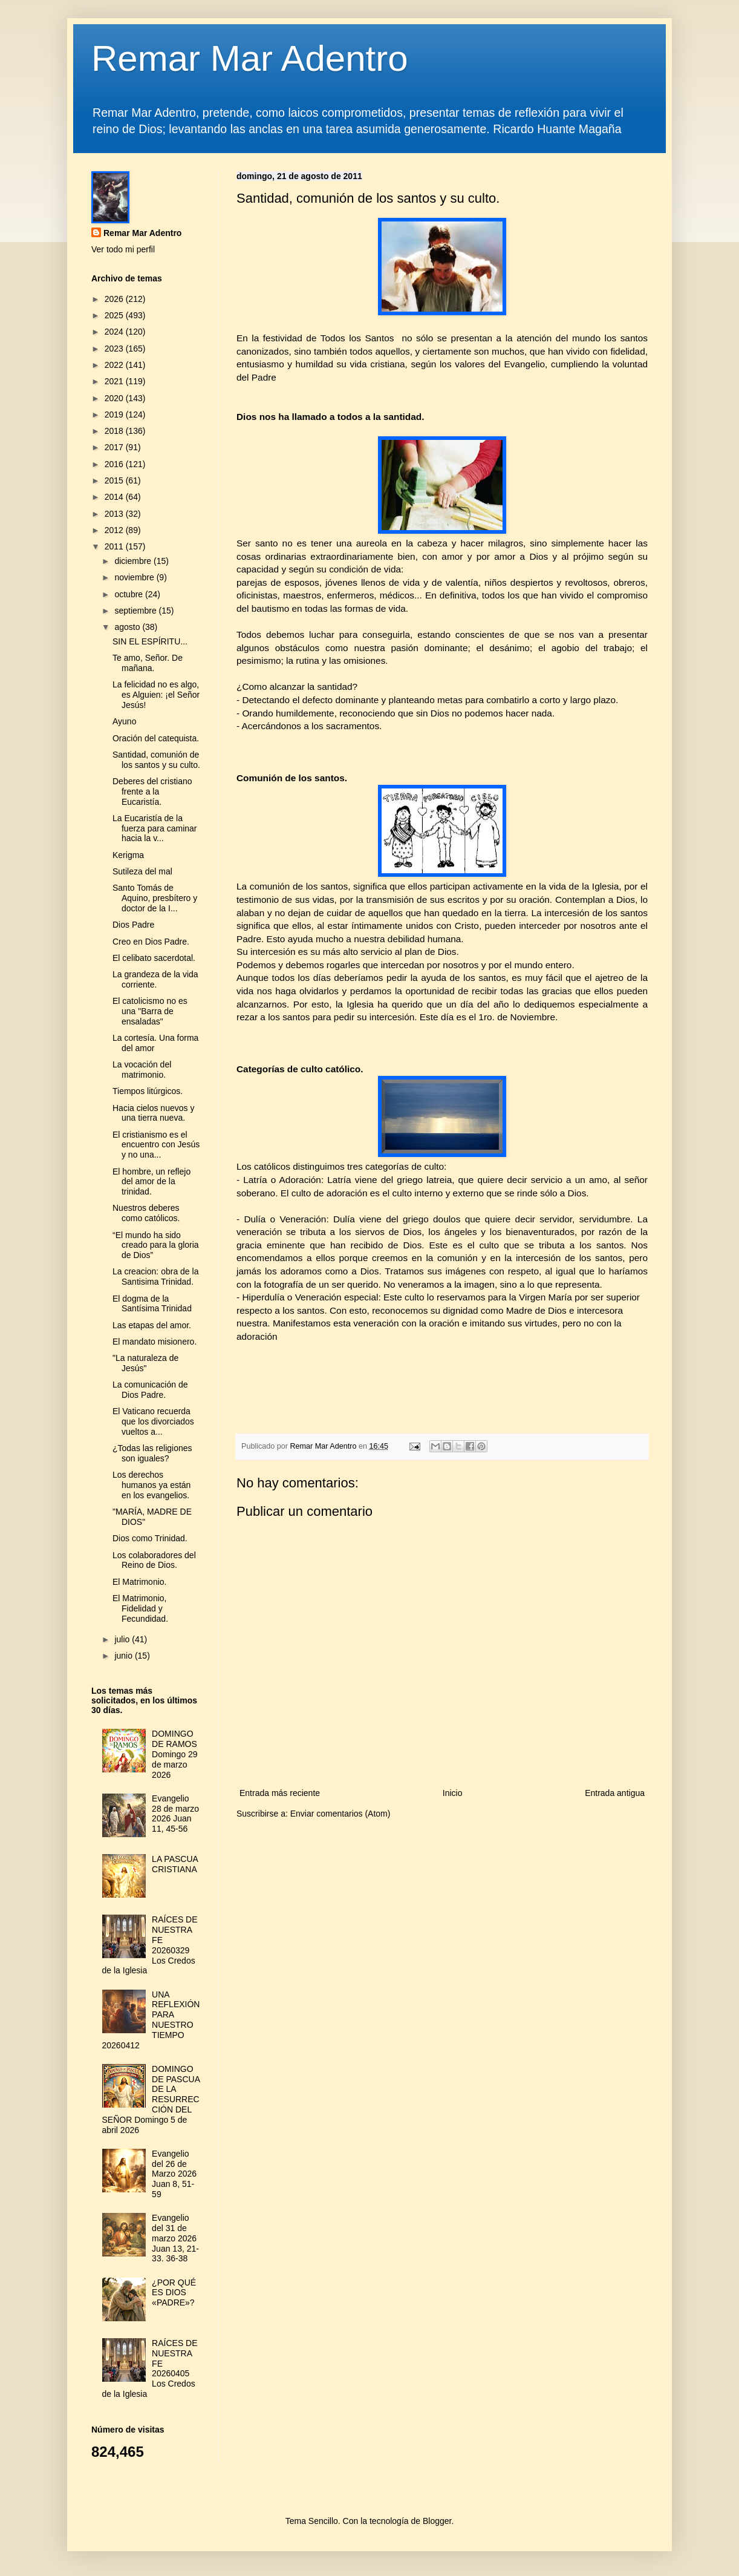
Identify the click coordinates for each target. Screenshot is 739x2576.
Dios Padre (133, 924)
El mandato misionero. (154, 1341)
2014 (115, 497)
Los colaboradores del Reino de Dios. (154, 1560)
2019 (115, 414)
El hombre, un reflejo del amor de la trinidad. (151, 1182)
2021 (115, 381)
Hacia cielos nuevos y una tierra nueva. (153, 1113)
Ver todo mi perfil (123, 249)
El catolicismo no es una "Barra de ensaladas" (149, 1011)
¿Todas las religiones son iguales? (152, 1453)
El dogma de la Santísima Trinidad (152, 1304)
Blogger (437, 2521)
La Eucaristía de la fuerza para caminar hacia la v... (154, 828)
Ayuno (124, 721)
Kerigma (128, 855)
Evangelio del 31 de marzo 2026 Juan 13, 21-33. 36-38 (175, 2238)
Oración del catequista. (155, 738)
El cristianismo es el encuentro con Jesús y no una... (156, 1145)
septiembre (136, 610)
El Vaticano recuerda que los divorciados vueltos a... (153, 1421)
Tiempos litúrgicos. (147, 1091)
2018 (115, 431)
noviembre (135, 577)
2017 (115, 447)
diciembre (134, 561)
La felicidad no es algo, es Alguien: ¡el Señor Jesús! (156, 695)
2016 (115, 464)
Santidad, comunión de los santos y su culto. (156, 760)
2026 (115, 299)
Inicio (453, 1793)
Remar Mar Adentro (249, 58)
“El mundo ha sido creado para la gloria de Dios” (155, 1245)
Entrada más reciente (279, 1793)
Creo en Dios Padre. (150, 941)
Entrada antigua (615, 1793)
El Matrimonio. (139, 1582)
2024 (115, 331)
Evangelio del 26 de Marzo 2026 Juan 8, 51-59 (174, 2174)
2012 (115, 530)
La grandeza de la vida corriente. (155, 979)
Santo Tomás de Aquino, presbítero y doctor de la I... (154, 898)
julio (123, 1639)
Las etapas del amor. (151, 1325)
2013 (115, 514)
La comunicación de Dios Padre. (150, 1390)
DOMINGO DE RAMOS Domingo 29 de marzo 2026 (175, 1754)
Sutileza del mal (142, 871)
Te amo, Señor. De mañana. (147, 663)
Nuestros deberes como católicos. (146, 1213)
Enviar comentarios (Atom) (340, 1813)
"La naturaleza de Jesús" (145, 1363)
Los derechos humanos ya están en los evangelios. (151, 1485)
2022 (115, 365)
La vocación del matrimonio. (141, 1070)
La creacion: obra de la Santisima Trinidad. (155, 1276)
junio (124, 1655)
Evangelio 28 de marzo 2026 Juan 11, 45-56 (175, 1814)
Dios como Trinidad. (149, 1538)
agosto (128, 627)
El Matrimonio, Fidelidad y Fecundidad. (140, 1608)
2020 (115, 398)
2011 (115, 546)
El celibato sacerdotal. (153, 958)
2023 (115, 348)
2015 (115, 480)
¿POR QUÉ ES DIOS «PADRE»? (174, 2293)
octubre (129, 594)
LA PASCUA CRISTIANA (175, 1864)
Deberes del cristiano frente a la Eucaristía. (152, 791)
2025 (115, 315)
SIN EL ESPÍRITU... (149, 641)
